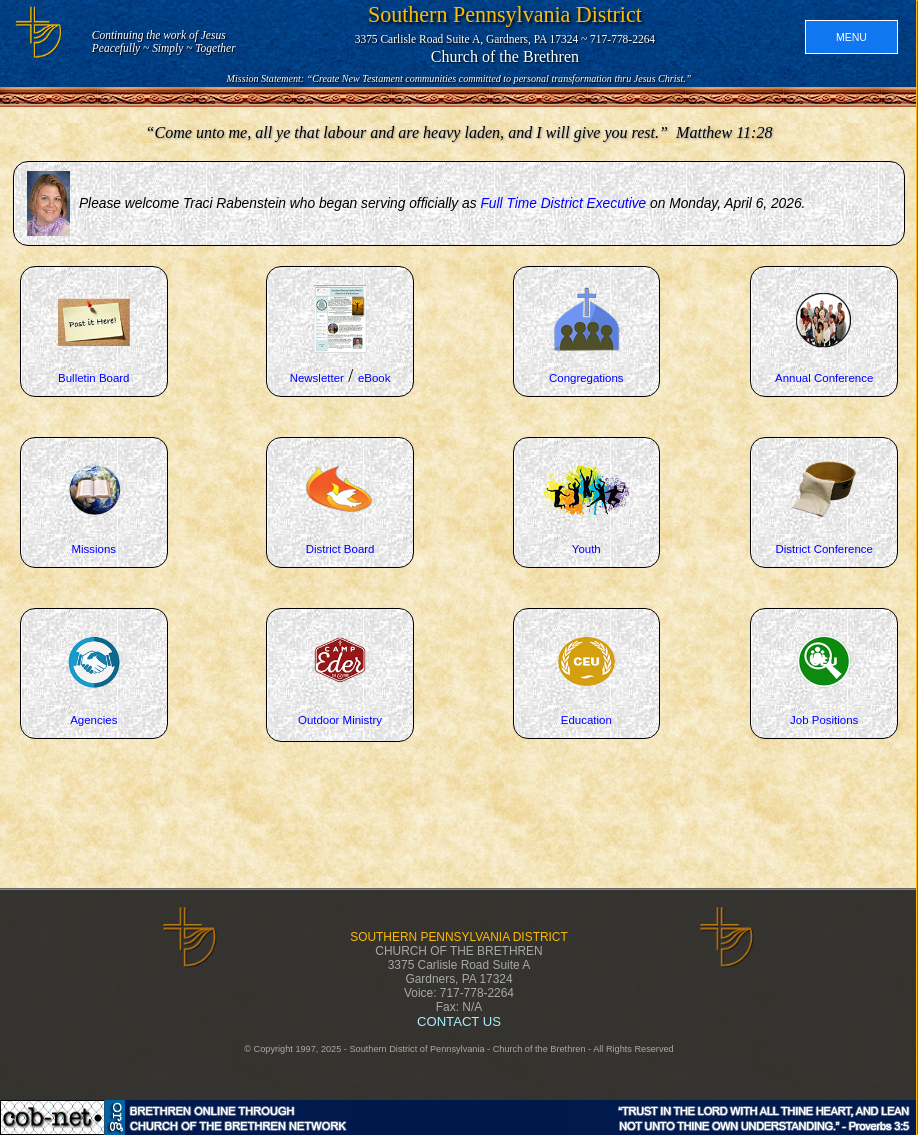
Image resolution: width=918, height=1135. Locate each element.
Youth (586, 549)
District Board (340, 549)
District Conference (824, 549)
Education (586, 720)
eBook (374, 378)
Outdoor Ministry (340, 720)
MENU (851, 37)
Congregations (586, 378)
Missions (93, 549)
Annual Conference (824, 378)
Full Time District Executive (563, 203)
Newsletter (317, 378)
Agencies (93, 720)
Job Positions (824, 720)
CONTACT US (459, 1021)
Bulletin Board (93, 378)
